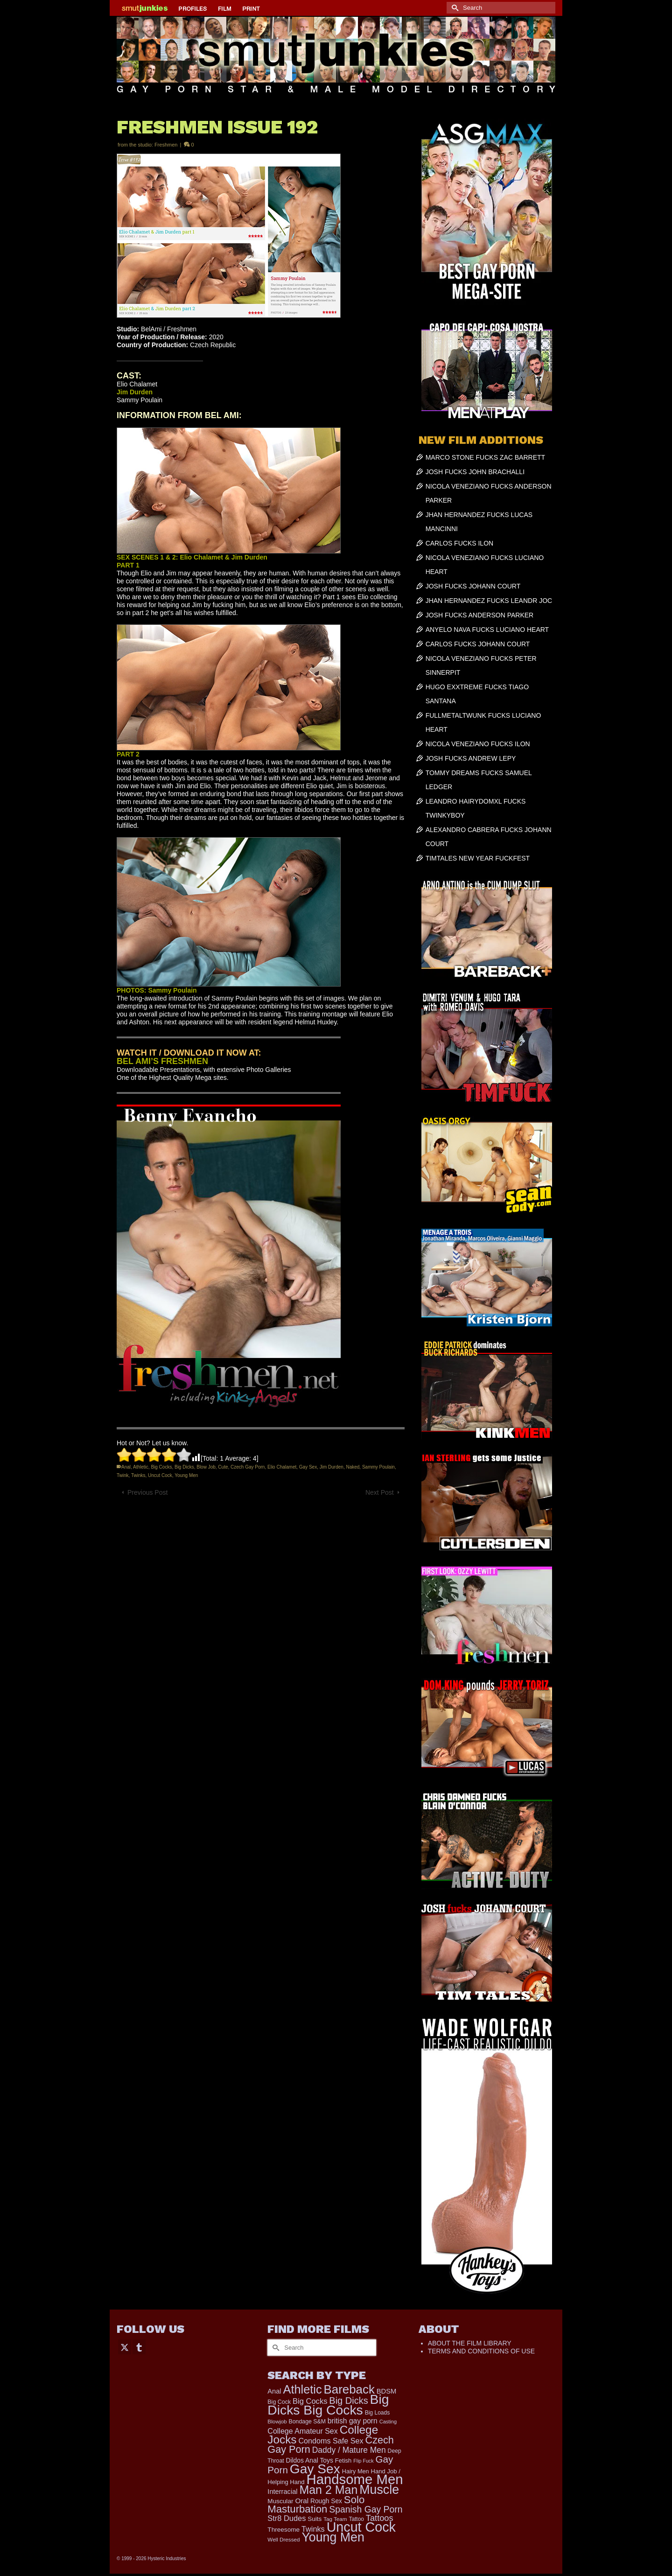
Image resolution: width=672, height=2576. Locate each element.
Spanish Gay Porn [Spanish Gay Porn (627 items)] (365, 2509)
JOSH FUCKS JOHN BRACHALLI (475, 472)
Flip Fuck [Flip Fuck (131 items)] (363, 2461)
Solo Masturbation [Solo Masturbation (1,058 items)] (315, 2504)
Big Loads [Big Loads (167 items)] (377, 2412)
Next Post (379, 1492)
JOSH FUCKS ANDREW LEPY (471, 758)
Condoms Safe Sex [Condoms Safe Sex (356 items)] (330, 2440)
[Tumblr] (139, 2346)
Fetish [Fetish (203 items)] (343, 2460)
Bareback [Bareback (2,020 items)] (349, 2389)
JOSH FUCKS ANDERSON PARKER (480, 615)
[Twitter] (124, 2346)
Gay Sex (308, 1467)
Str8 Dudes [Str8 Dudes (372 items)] (286, 2518)
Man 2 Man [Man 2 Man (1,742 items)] (328, 2489)
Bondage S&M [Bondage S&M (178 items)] (307, 2421)
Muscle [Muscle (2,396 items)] (379, 2490)
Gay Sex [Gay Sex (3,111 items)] (315, 2468)
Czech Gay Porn (248, 1467)
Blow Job (206, 1467)
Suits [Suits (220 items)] (315, 2518)
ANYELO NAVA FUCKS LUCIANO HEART (487, 629)
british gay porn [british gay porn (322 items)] (353, 2421)
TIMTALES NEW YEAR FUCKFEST (478, 858)
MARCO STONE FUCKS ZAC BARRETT (485, 457)
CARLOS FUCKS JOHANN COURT (478, 644)
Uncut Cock (160, 1475)
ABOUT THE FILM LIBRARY (469, 2343)
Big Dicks (184, 1467)
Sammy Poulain (378, 1467)
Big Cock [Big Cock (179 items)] (279, 2402)
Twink (123, 1475)
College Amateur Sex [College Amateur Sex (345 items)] (302, 2431)
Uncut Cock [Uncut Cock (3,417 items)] (361, 2527)
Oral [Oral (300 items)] (301, 2501)
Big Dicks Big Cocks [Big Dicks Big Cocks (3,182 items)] (328, 2404)
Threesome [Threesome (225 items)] (283, 2529)
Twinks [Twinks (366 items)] (313, 2529)
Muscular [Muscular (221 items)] (280, 2501)
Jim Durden (331, 1467)
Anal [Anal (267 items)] (274, 2391)
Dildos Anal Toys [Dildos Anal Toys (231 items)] (309, 2460)
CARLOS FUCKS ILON (459, 543)
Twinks (138, 1475)
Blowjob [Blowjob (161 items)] (277, 2421)
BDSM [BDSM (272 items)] (387, 2391)
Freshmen (166, 144)
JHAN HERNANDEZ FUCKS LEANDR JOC (489, 600)
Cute (223, 1467)
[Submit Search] (454, 8)
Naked (352, 1467)
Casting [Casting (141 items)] (388, 2421)
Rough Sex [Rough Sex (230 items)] (326, 2501)
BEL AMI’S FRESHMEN (162, 1061)
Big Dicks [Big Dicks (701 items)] (348, 2400)
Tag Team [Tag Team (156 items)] (335, 2519)
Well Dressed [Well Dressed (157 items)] (283, 2539)
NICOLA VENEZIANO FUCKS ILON (478, 744)
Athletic (140, 1467)
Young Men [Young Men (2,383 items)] (332, 2537)
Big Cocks (161, 1467)
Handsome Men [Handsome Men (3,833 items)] (354, 2479)
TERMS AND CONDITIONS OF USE (481, 2351)
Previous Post (147, 1492)
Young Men (186, 1475)
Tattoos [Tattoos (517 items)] (379, 2518)
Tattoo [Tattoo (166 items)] (356, 2519)
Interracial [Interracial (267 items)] (282, 2491)
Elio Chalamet (281, 1467)
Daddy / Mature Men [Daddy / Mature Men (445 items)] (349, 2450)
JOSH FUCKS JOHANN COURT (473, 586)
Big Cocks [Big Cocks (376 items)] (310, 2401)
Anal (126, 1467)
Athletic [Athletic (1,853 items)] (302, 2389)
